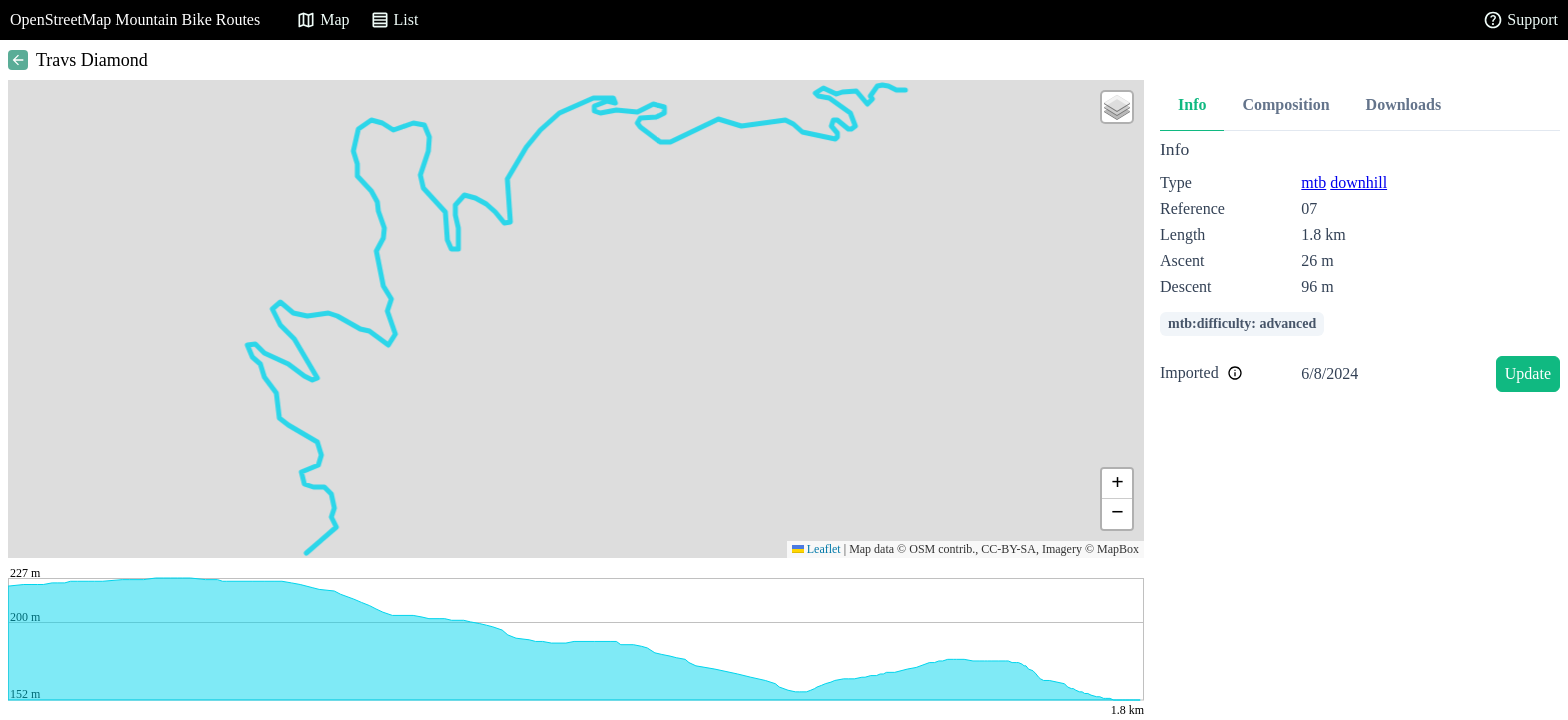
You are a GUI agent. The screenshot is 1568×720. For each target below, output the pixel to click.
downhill (1358, 182)
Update (1528, 373)
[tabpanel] (1360, 269)
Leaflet (816, 549)
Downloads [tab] (1404, 104)
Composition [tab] (1285, 104)
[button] (1117, 107)
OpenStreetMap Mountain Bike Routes (135, 19)
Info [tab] (1192, 104)
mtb (1313, 182)
